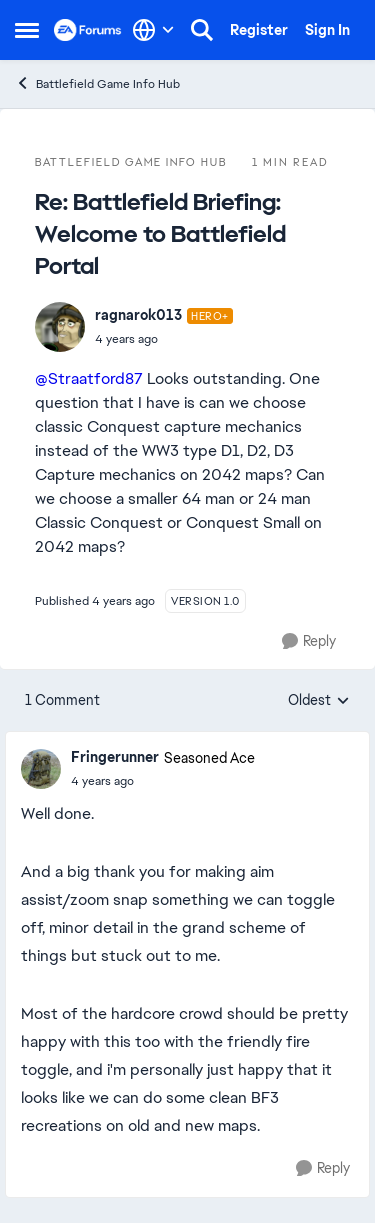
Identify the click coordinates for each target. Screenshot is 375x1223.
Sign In (327, 30)
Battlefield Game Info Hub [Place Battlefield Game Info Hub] (97, 83)
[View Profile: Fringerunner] (41, 769)
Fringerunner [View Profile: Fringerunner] (115, 757)
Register (259, 30)
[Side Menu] (27, 30)
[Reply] (309, 641)
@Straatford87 (89, 378)
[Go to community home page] (88, 30)
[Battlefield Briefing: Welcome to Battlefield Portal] (164, 339)
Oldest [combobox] (319, 701)
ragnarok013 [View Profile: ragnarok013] (138, 315)
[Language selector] (153, 30)
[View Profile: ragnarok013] (60, 327)
